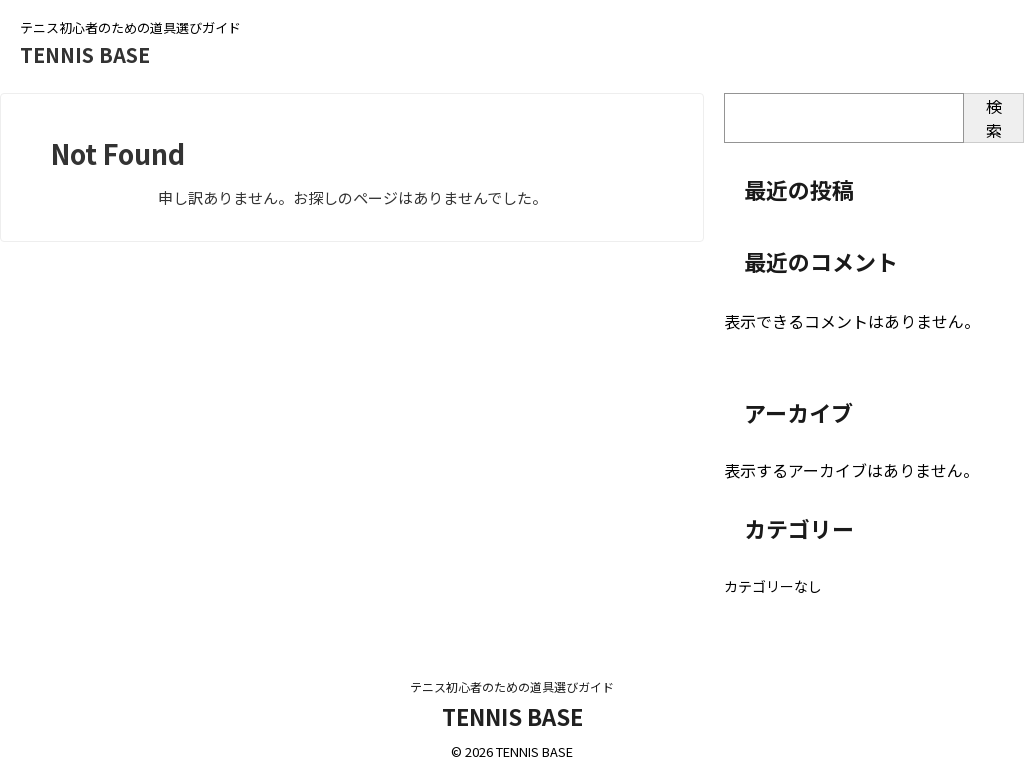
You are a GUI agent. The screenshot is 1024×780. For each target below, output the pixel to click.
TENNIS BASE (85, 54)
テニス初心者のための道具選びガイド (512, 686)
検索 (994, 118)
